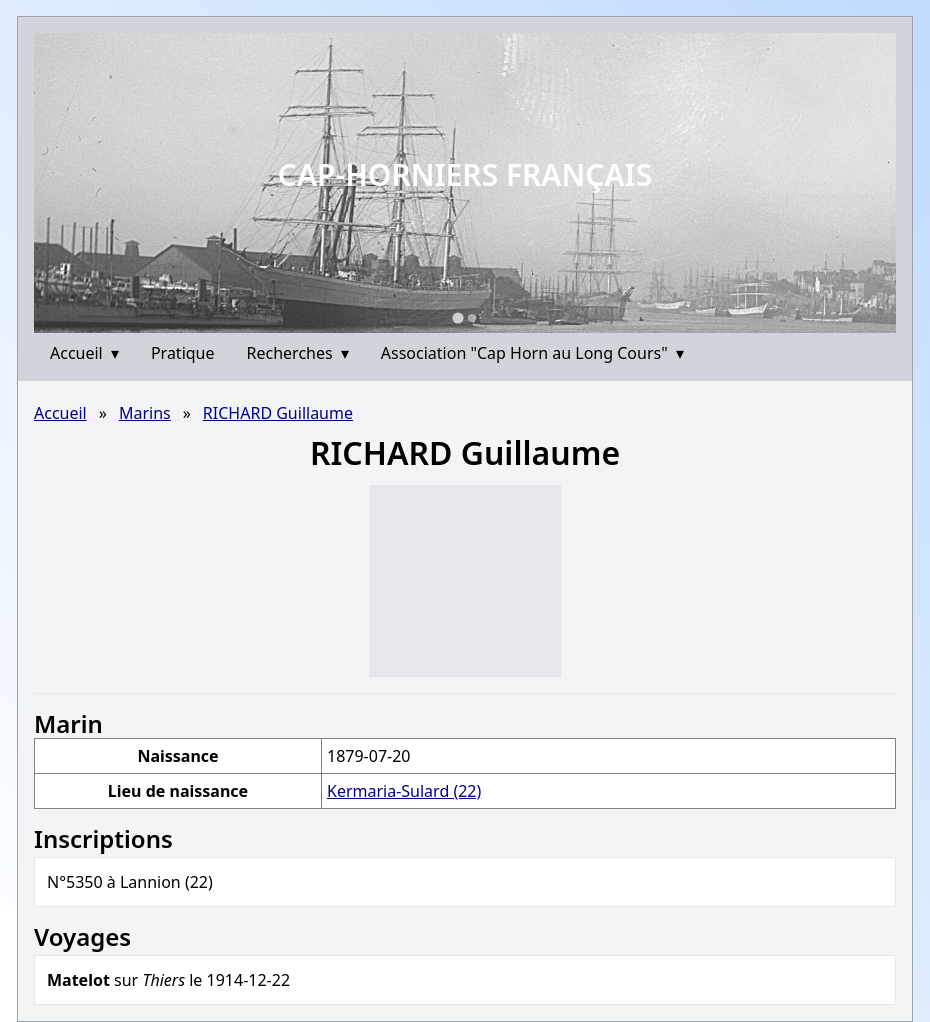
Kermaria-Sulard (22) (404, 791)
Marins (145, 413)
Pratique (183, 353)
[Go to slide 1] (457, 317)
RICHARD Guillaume (278, 413)
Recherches (298, 353)
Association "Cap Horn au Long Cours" (532, 353)
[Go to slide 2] (472, 318)
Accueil (84, 353)
